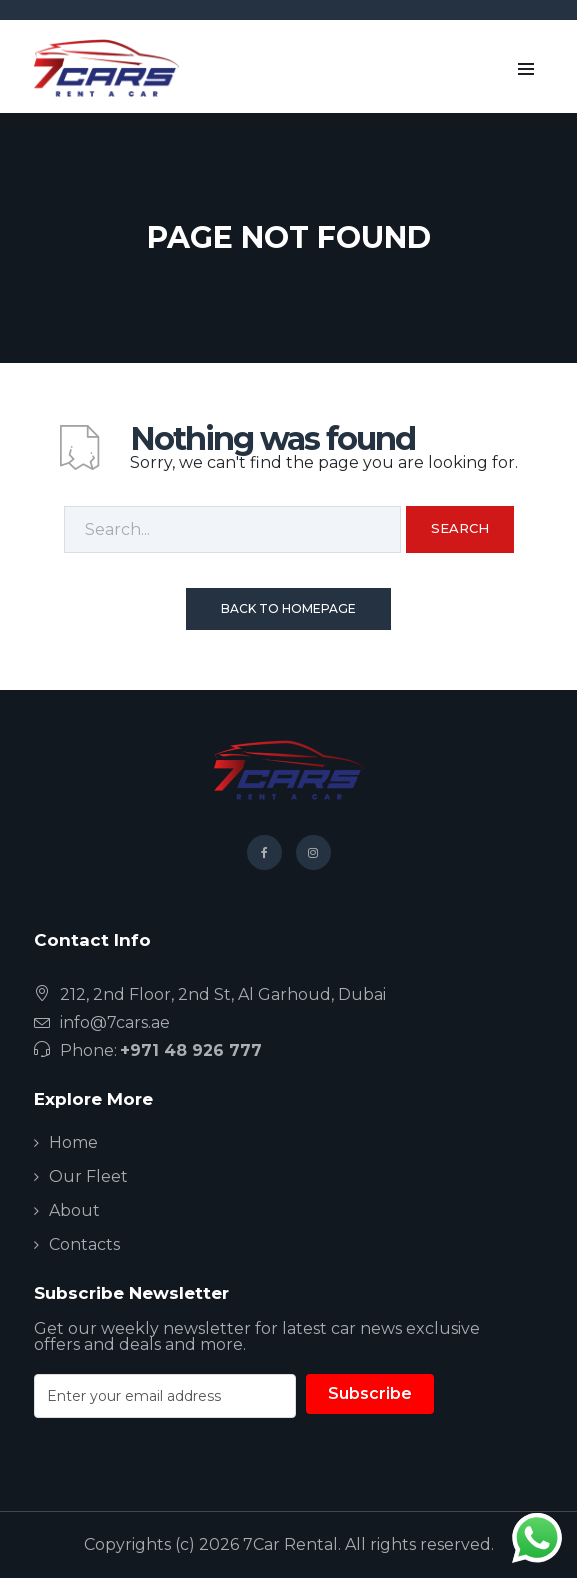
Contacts (84, 1244)
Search (460, 528)
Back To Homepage (288, 608)
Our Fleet (88, 1176)
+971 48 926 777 (191, 1050)
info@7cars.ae (115, 1022)
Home (73, 1142)
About (74, 1210)
